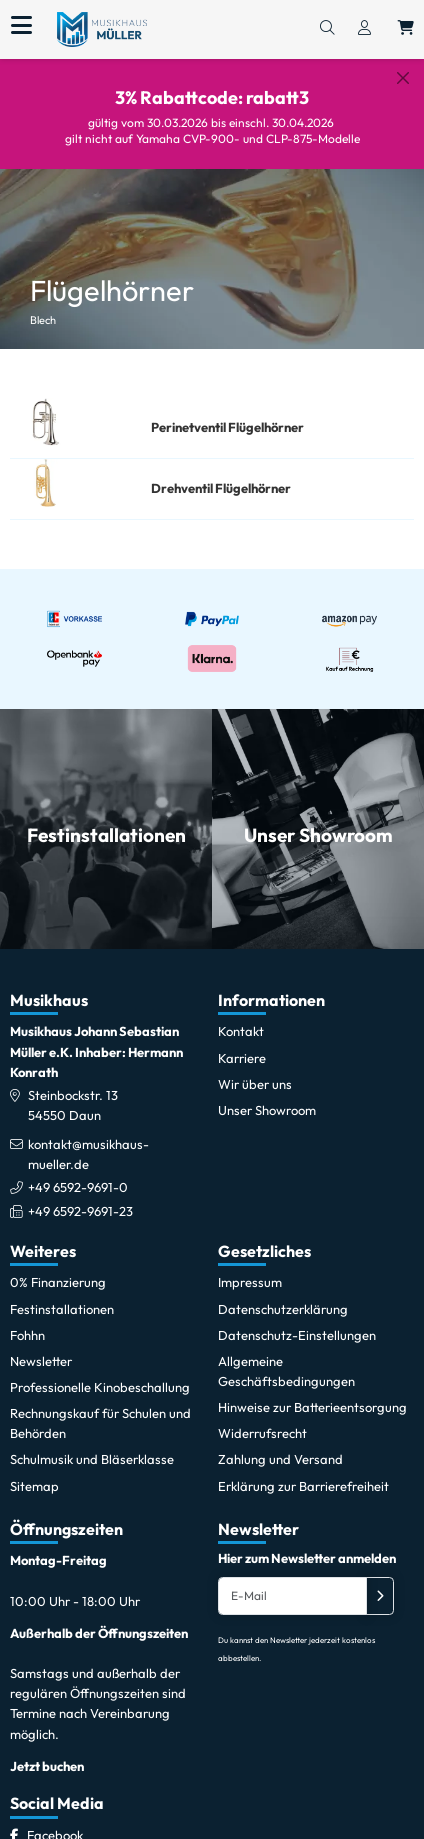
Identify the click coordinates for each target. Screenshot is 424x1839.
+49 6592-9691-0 (78, 1172)
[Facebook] (55, 1819)
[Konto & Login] (364, 29)
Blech (43, 305)
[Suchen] (327, 29)
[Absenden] (380, 1581)
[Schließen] (403, 78)
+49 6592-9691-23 (80, 1195)
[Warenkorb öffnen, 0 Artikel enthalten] (406, 29)
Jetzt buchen (47, 1750)
